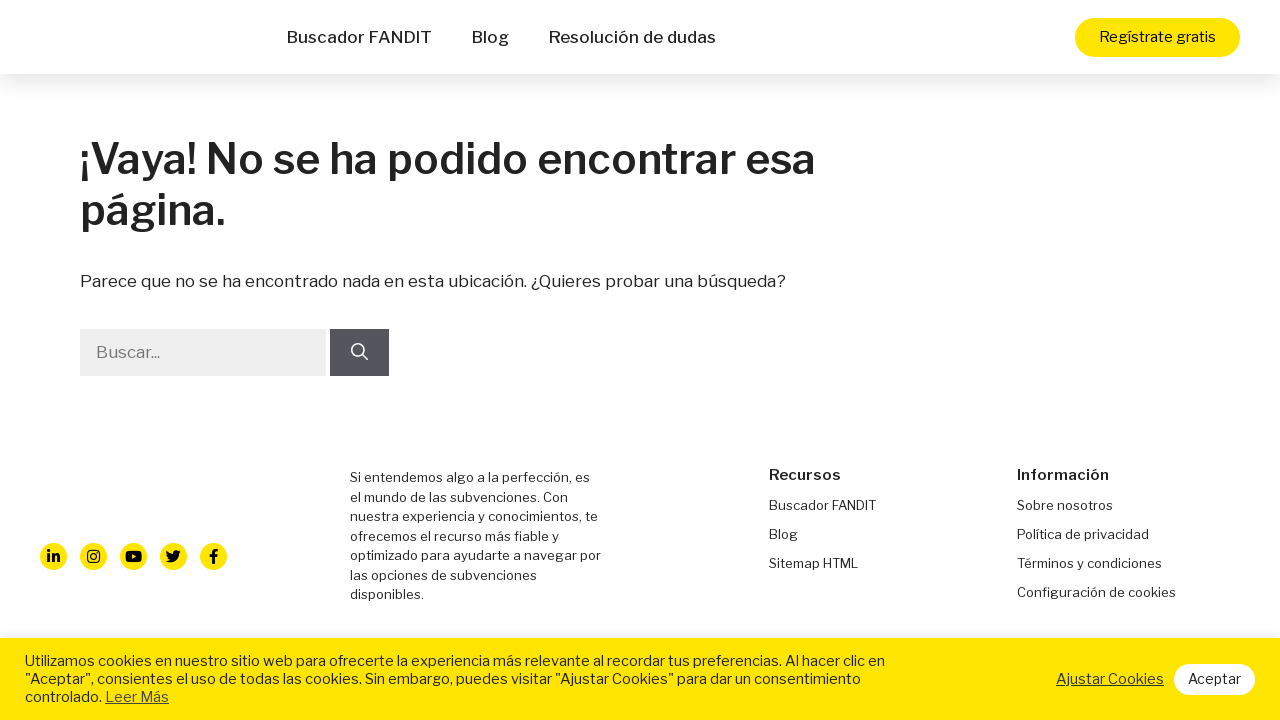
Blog (490, 37)
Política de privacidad (1083, 534)
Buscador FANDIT (359, 37)
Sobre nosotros (1065, 505)
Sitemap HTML (813, 563)
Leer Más (137, 697)
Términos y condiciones (1089, 563)
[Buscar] (359, 353)
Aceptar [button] (1214, 678)
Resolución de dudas (632, 37)
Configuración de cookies (1096, 592)
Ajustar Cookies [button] (1110, 679)
